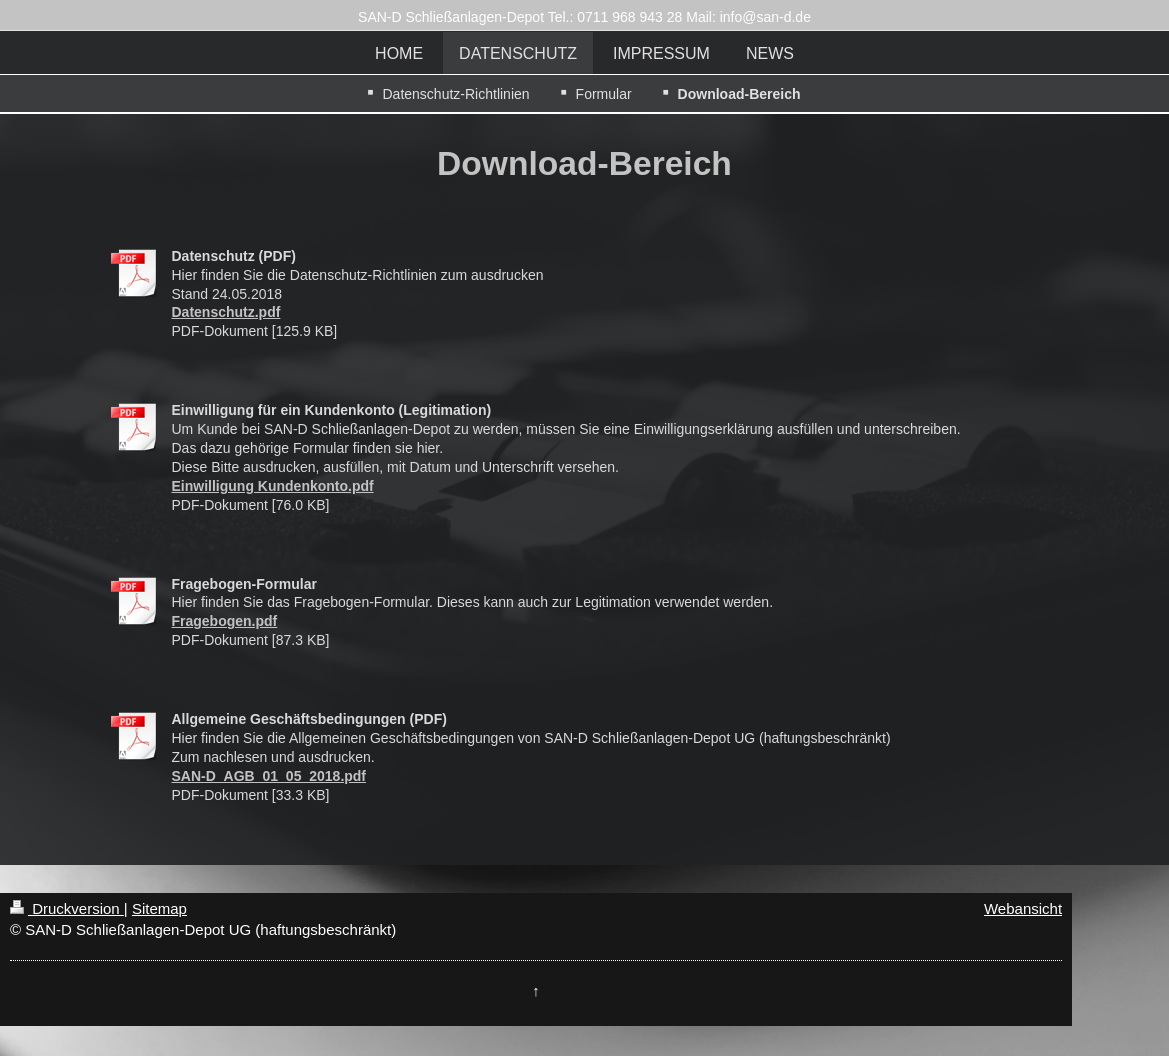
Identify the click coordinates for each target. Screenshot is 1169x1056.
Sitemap (159, 908)
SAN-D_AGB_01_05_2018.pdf (269, 776)
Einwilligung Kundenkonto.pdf (273, 486)
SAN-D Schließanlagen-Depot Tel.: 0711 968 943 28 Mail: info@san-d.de (584, 17)
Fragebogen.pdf (225, 621)
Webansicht (1023, 908)
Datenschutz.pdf (226, 312)
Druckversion (67, 908)
